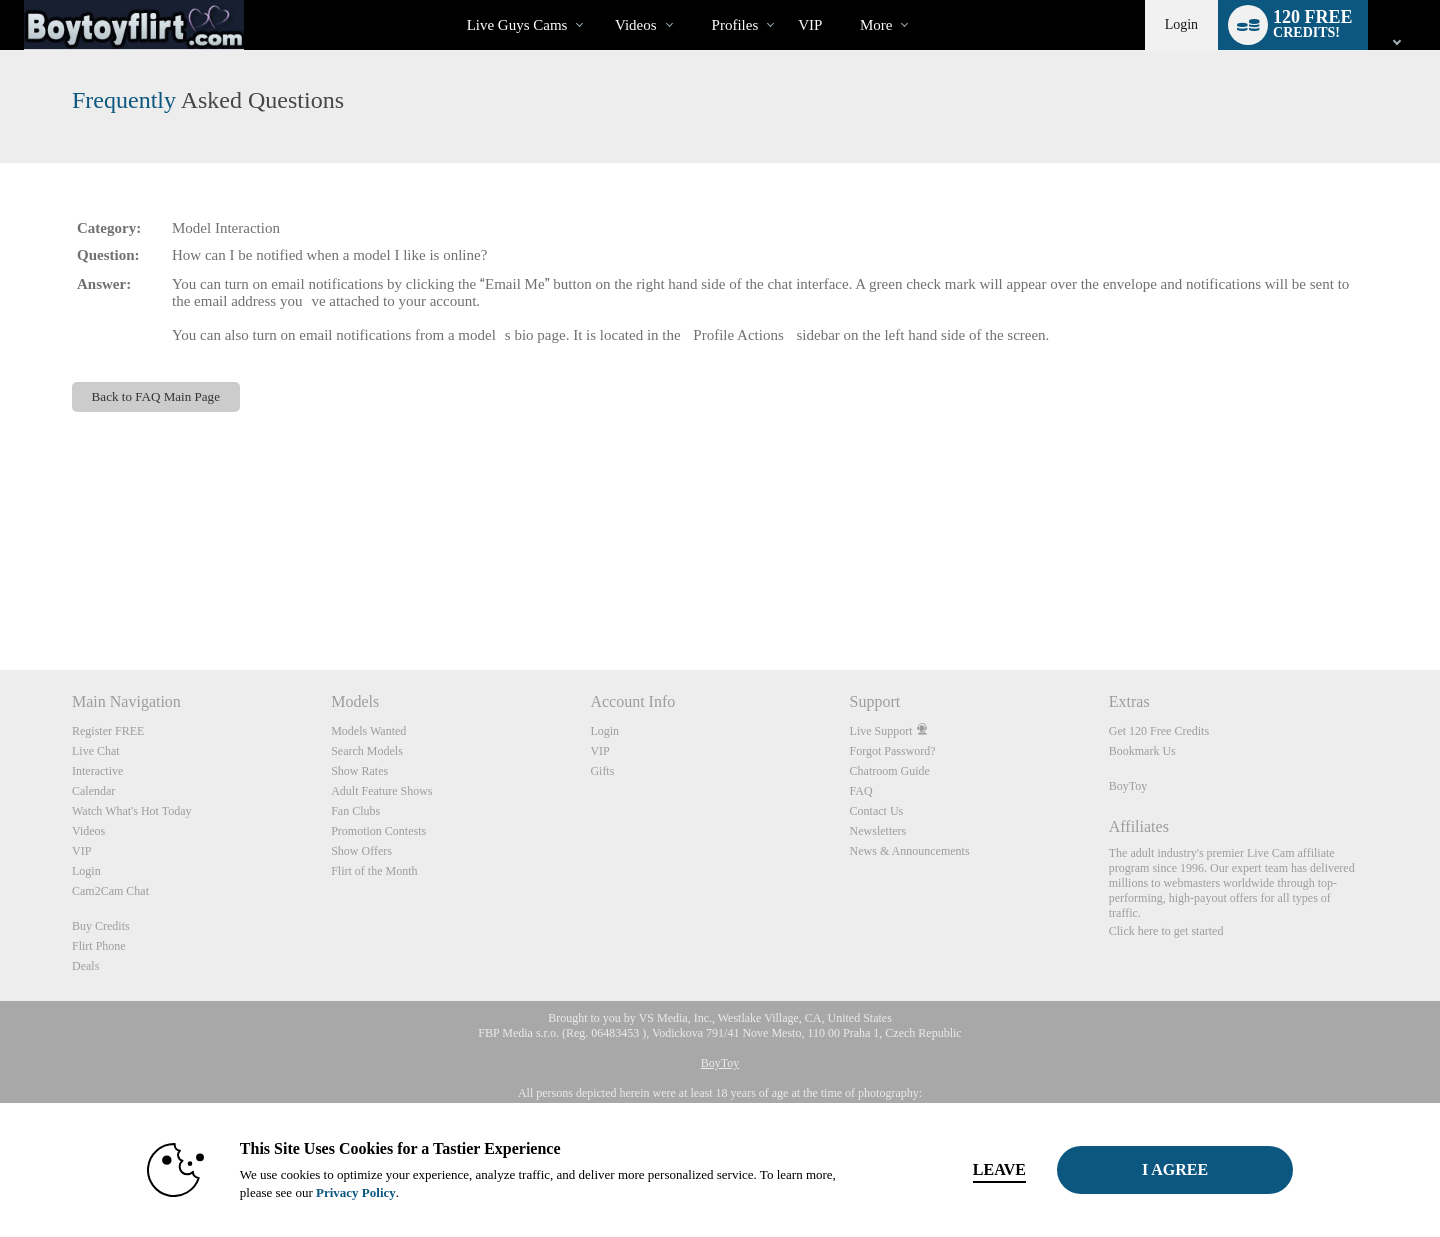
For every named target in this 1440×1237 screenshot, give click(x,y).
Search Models (367, 751)
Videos (636, 25)
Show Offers (361, 851)
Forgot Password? (893, 751)
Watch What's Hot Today (132, 811)
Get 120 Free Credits (1159, 731)
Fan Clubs (355, 811)
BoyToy (1128, 786)
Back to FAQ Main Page (156, 396)
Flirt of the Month (374, 871)
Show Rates (359, 771)
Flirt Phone (99, 946)
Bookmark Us (1142, 751)
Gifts (602, 771)
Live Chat (96, 751)
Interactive (97, 771)
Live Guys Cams (517, 25)
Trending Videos (597, 0)
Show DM (0, 595)
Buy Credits (101, 926)
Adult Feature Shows (381, 791)
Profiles (735, 25)
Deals (85, 966)
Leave (999, 1169)
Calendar (93, 791)
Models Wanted (368, 731)
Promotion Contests (378, 831)
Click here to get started (1166, 931)
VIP (810, 25)
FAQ (861, 791)
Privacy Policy (356, 1192)
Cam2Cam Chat (110, 891)
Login (1181, 24)
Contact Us (877, 811)
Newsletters (878, 831)
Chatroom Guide (890, 771)
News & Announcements (910, 851)
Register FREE (108, 731)
